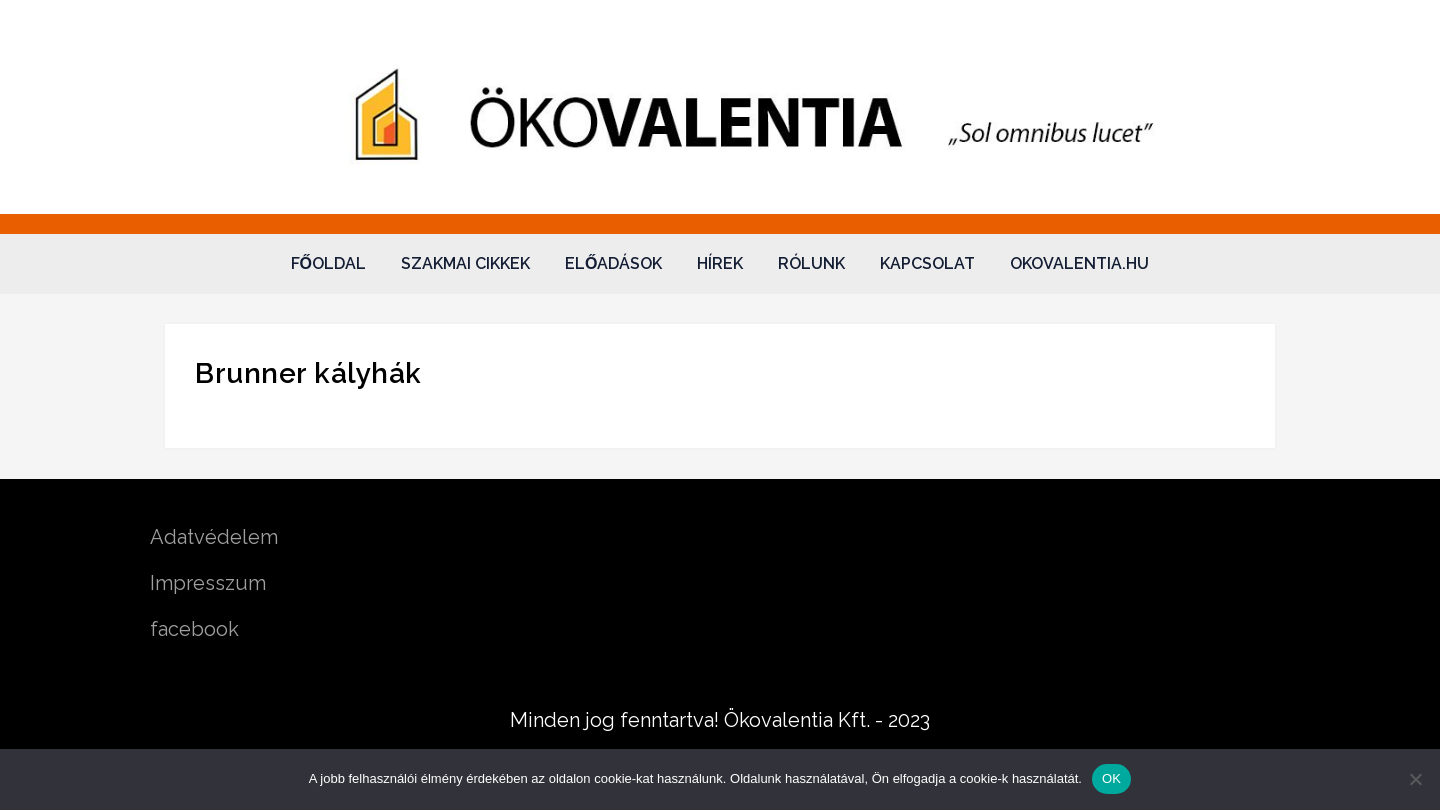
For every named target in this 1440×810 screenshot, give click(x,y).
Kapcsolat (927, 263)
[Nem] (1415, 779)
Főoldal (328, 263)
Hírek (720, 263)
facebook (194, 629)
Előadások (613, 263)
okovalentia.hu (1079, 263)
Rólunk (811, 263)
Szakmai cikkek (465, 263)
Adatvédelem (214, 537)
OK (1111, 778)
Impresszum (208, 583)
